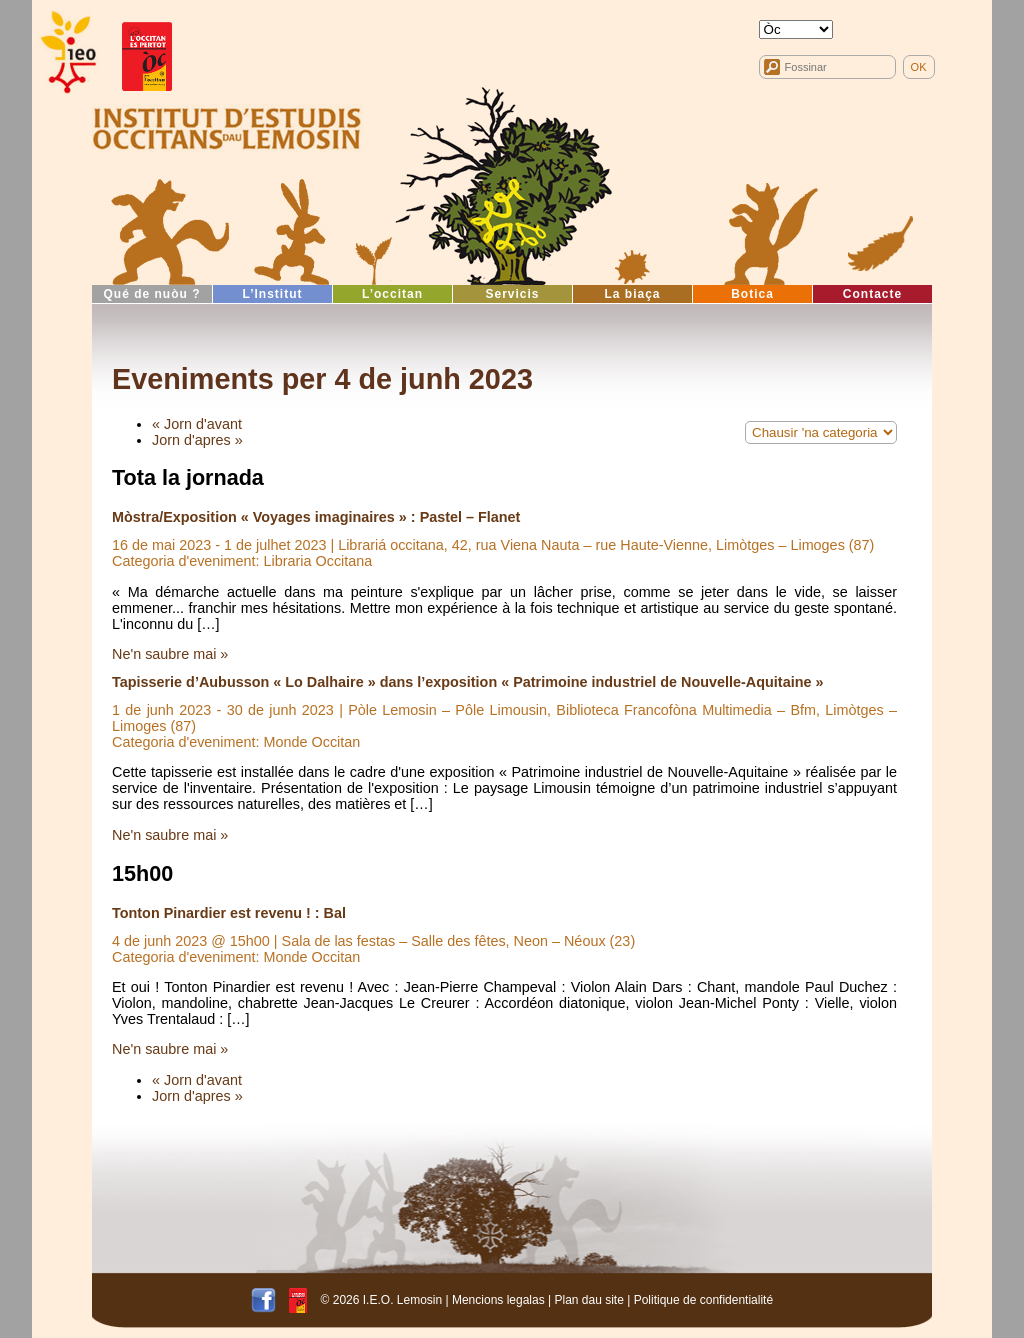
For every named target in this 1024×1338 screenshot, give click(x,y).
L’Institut (273, 294)
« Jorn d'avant (197, 424)
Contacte (872, 294)
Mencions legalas (498, 1300)
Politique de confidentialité (703, 1300)
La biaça (632, 294)
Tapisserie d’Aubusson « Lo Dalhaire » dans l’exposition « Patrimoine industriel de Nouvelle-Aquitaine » (467, 682)
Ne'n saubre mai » (170, 654)
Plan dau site (588, 1300)
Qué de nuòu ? (152, 294)
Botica (752, 294)
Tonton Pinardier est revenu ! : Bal (229, 913)
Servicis (512, 294)
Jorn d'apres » (197, 440)
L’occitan (392, 294)
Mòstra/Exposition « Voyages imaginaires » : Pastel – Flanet (316, 517)
